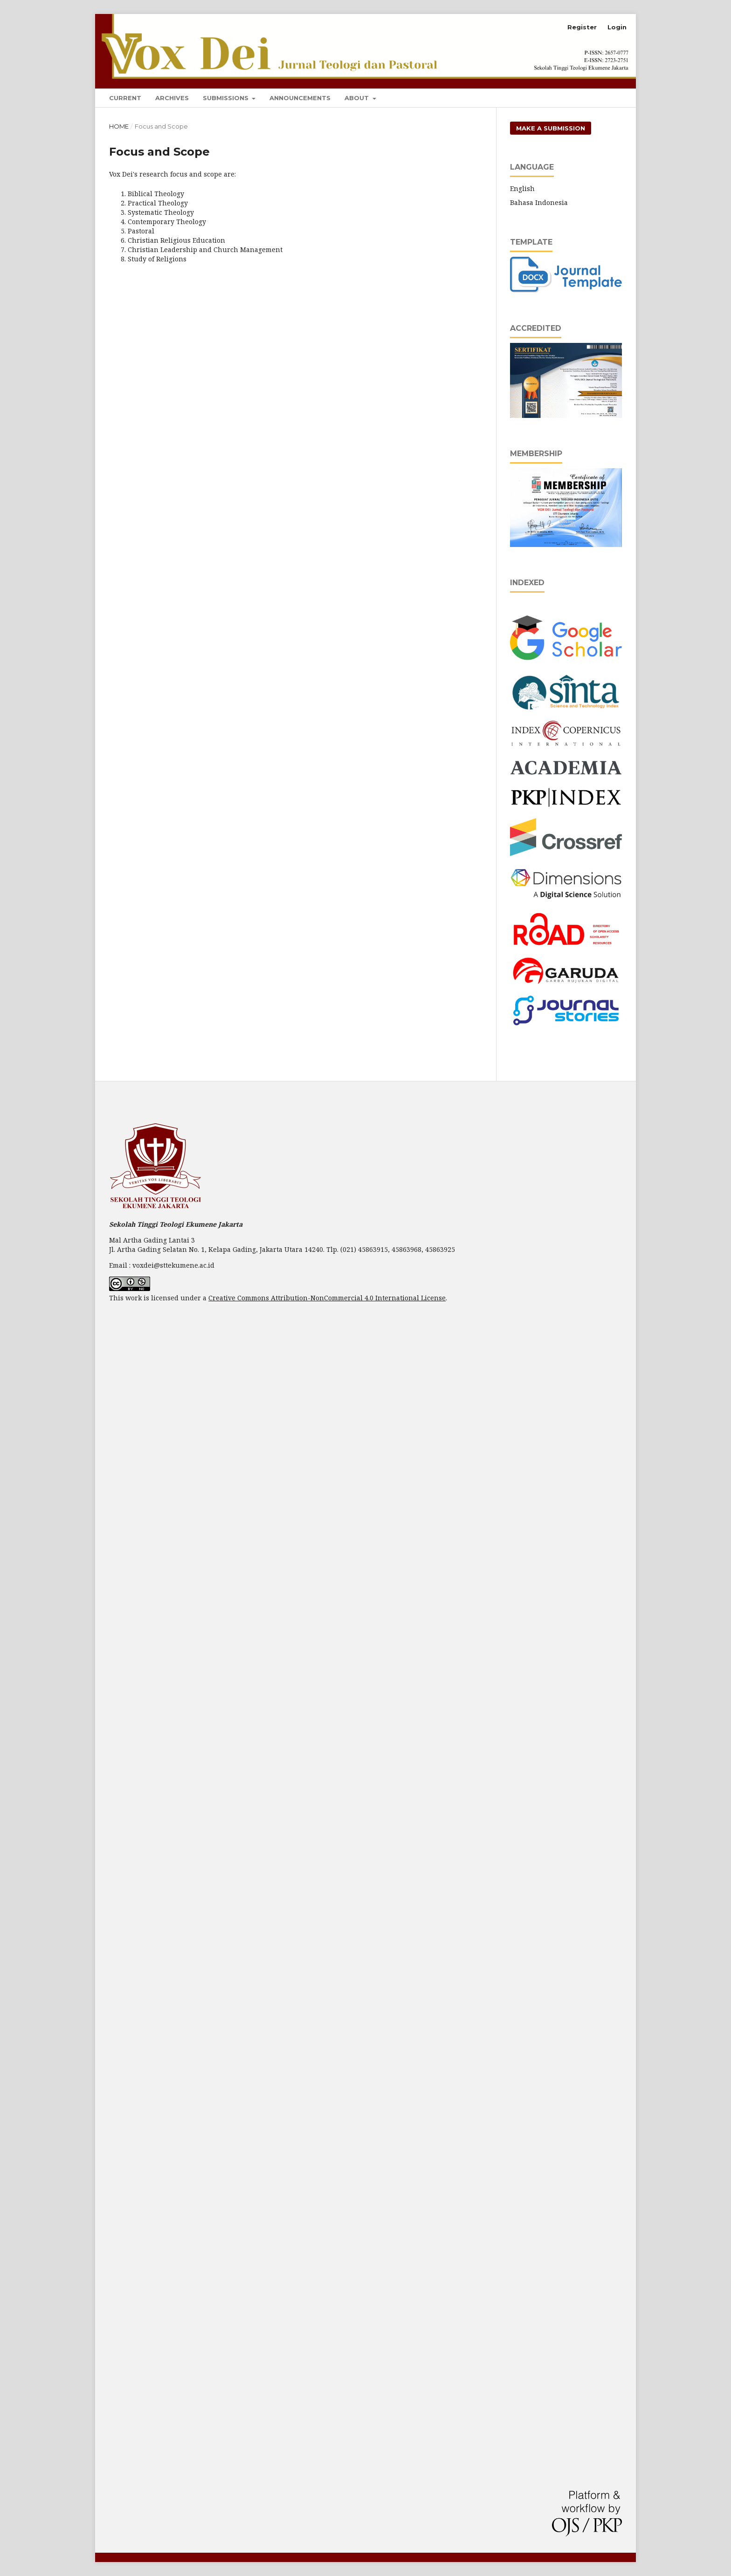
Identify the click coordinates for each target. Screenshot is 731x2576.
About (358, 98)
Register (582, 27)
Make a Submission (550, 128)
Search (603, 96)
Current (125, 98)
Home (119, 126)
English (522, 188)
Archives (172, 98)
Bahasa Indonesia (539, 202)
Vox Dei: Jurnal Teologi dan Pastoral (238, 28)
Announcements (300, 98)
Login (617, 27)
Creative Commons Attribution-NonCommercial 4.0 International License (327, 1297)
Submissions (226, 98)
